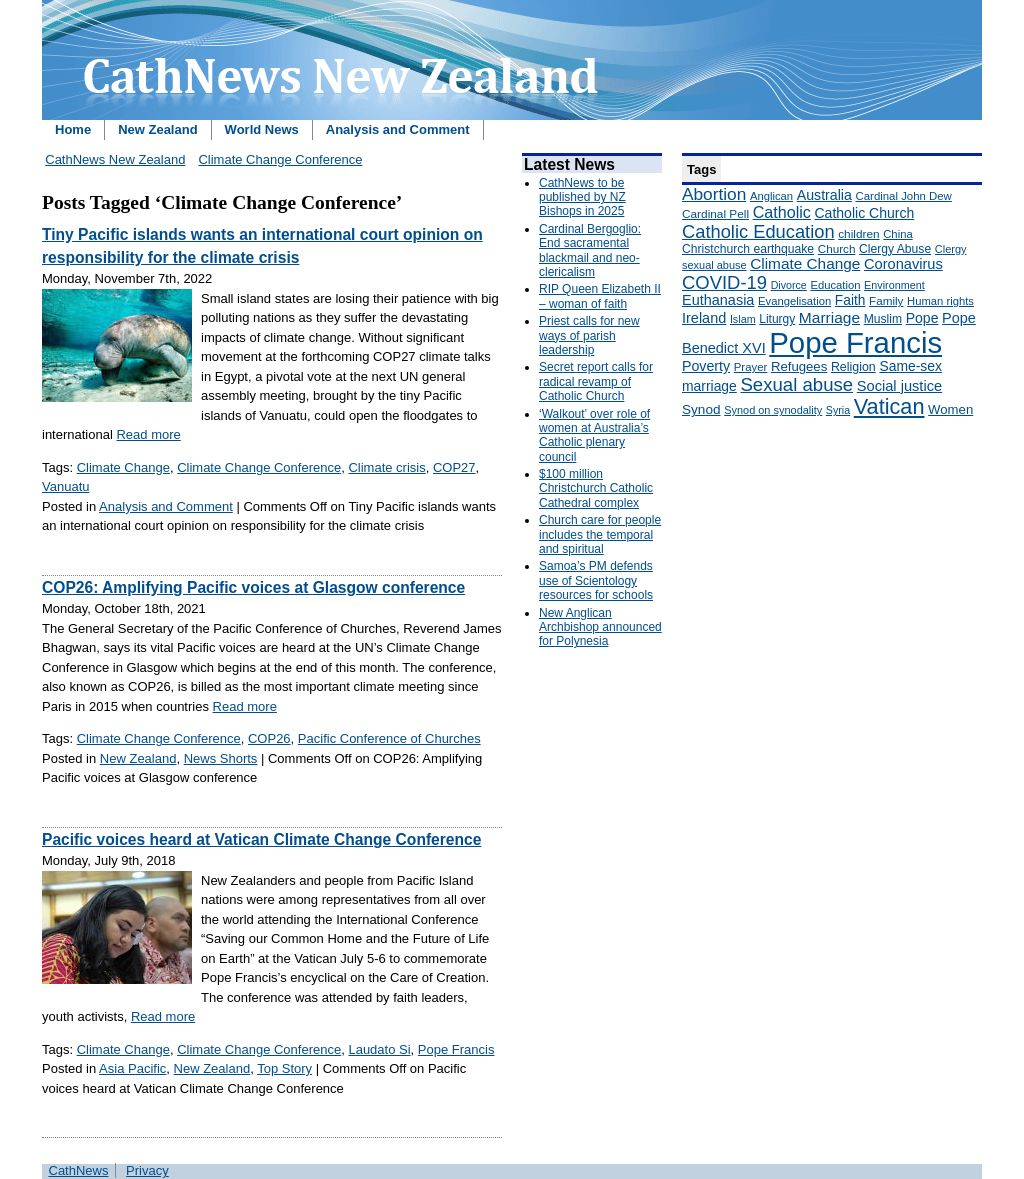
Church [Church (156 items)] (837, 248)
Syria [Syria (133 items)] (838, 410)
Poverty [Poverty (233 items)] (706, 366)
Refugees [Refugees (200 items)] (799, 366)
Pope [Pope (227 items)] (922, 318)
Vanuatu (65, 486)
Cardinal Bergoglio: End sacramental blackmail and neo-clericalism (590, 250)
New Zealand (157, 129)
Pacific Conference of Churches (389, 738)
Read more (148, 434)
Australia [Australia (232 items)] (824, 195)
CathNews (79, 1170)
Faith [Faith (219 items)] (850, 300)
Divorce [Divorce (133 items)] (789, 285)
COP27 (454, 467)
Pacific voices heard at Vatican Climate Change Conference (261, 839)
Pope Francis (456, 1049)
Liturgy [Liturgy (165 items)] (777, 319)
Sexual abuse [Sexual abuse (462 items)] (796, 384)
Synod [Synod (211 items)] (701, 409)
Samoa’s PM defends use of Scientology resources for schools (596, 580)
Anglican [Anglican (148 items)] (771, 196)
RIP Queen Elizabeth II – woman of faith (600, 296)
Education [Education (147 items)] (835, 285)
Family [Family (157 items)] (886, 300)
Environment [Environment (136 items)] (894, 285)
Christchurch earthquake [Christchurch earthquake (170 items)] (748, 249)
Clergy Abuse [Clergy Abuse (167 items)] (895, 249)
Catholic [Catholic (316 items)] (782, 212)
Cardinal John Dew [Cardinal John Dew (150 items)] (904, 196)
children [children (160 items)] (858, 234)
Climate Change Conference (280, 159)
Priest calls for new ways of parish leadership (589, 335)
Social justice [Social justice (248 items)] (899, 386)
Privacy (147, 1170)
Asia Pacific (132, 1068)
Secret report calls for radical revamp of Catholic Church (596, 381)
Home (73, 129)
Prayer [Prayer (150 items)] (751, 367)
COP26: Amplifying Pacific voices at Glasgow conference (253, 587)
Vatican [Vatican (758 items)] (889, 406)
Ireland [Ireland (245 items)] (704, 318)
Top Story (284, 1068)
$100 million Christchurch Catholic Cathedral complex (596, 488)
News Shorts (221, 758)
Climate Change (123, 467)
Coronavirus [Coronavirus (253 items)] (903, 264)
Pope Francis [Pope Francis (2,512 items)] (855, 342)
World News (262, 129)
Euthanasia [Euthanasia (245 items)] (718, 300)
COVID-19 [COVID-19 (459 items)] (724, 282)
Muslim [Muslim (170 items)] (883, 319)
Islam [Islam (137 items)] (743, 319)
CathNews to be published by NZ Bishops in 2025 (582, 197)
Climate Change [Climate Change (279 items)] (805, 263)
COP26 (269, 738)
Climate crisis (386, 467)
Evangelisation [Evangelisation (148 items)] (794, 301)
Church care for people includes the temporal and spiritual (600, 534)
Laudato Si (379, 1049)
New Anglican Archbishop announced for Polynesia (600, 627)
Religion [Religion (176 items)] (853, 367)
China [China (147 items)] (897, 234)
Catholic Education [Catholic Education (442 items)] (758, 231)
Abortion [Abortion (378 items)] (714, 194)
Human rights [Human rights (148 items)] (940, 301)
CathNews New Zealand (115, 159)
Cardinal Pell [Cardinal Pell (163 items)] (715, 214)
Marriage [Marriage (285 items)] (829, 317)
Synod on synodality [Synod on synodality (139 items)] (773, 410)
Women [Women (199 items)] (950, 409)
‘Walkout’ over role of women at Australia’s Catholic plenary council (594, 435)
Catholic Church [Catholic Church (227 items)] (864, 213)
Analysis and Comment (398, 129)
